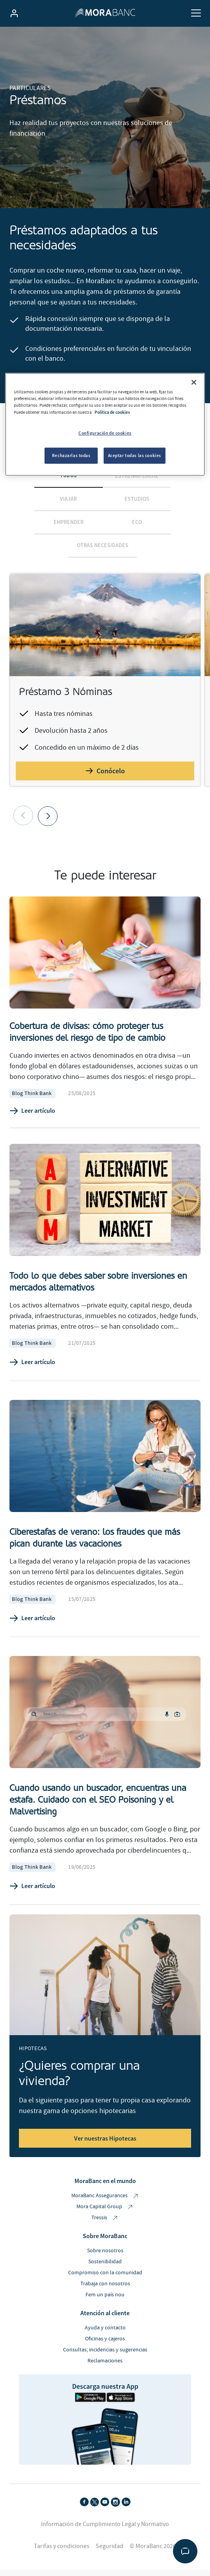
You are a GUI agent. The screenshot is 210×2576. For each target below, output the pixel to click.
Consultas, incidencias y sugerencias (105, 2356)
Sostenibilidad (105, 2268)
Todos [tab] (68, 481)
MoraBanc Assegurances (105, 2202)
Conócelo (105, 777)
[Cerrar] (194, 382)
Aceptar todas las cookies (134, 455)
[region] (104, 424)
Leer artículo (32, 1116)
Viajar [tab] (68, 505)
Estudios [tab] (137, 505)
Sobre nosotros (105, 2257)
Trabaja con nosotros (105, 2290)
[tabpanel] (105, 705)
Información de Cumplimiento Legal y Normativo (105, 2530)
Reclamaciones (105, 2367)
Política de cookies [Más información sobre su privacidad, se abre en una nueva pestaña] (112, 412)
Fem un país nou (105, 2301)
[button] (48, 822)
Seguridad (109, 2552)
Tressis (105, 2224)
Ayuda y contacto (105, 2334)
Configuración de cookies (105, 433)
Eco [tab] (137, 528)
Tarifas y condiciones (61, 2552)
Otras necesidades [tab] (102, 551)
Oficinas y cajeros (105, 2345)
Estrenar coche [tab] (136, 481)
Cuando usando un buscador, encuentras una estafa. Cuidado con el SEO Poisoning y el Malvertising (97, 1805)
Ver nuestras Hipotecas (105, 2144)
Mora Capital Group (105, 2213)
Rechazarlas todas (71, 455)
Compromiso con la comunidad (105, 2279)
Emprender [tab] (69, 528)
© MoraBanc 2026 (153, 2552)
